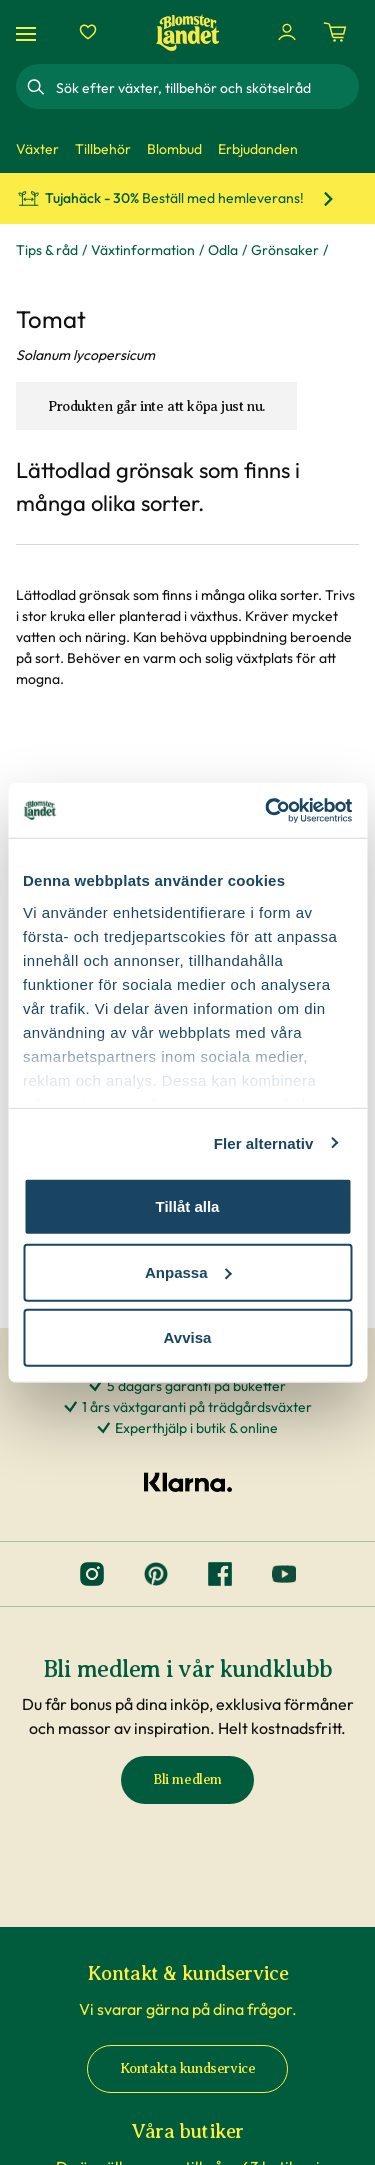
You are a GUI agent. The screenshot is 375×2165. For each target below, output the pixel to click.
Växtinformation (143, 250)
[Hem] (188, 32)
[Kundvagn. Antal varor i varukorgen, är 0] (335, 32)
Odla (223, 250)
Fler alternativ (264, 1142)
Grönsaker (285, 250)
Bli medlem (187, 1779)
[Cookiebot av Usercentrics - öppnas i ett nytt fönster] (267, 810)
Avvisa (188, 1337)
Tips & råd (47, 250)
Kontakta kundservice (188, 2068)
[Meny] (29, 32)
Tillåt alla (188, 1206)
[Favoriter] (88, 32)
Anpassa (188, 1271)
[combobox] (205, 87)
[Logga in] (287, 32)
